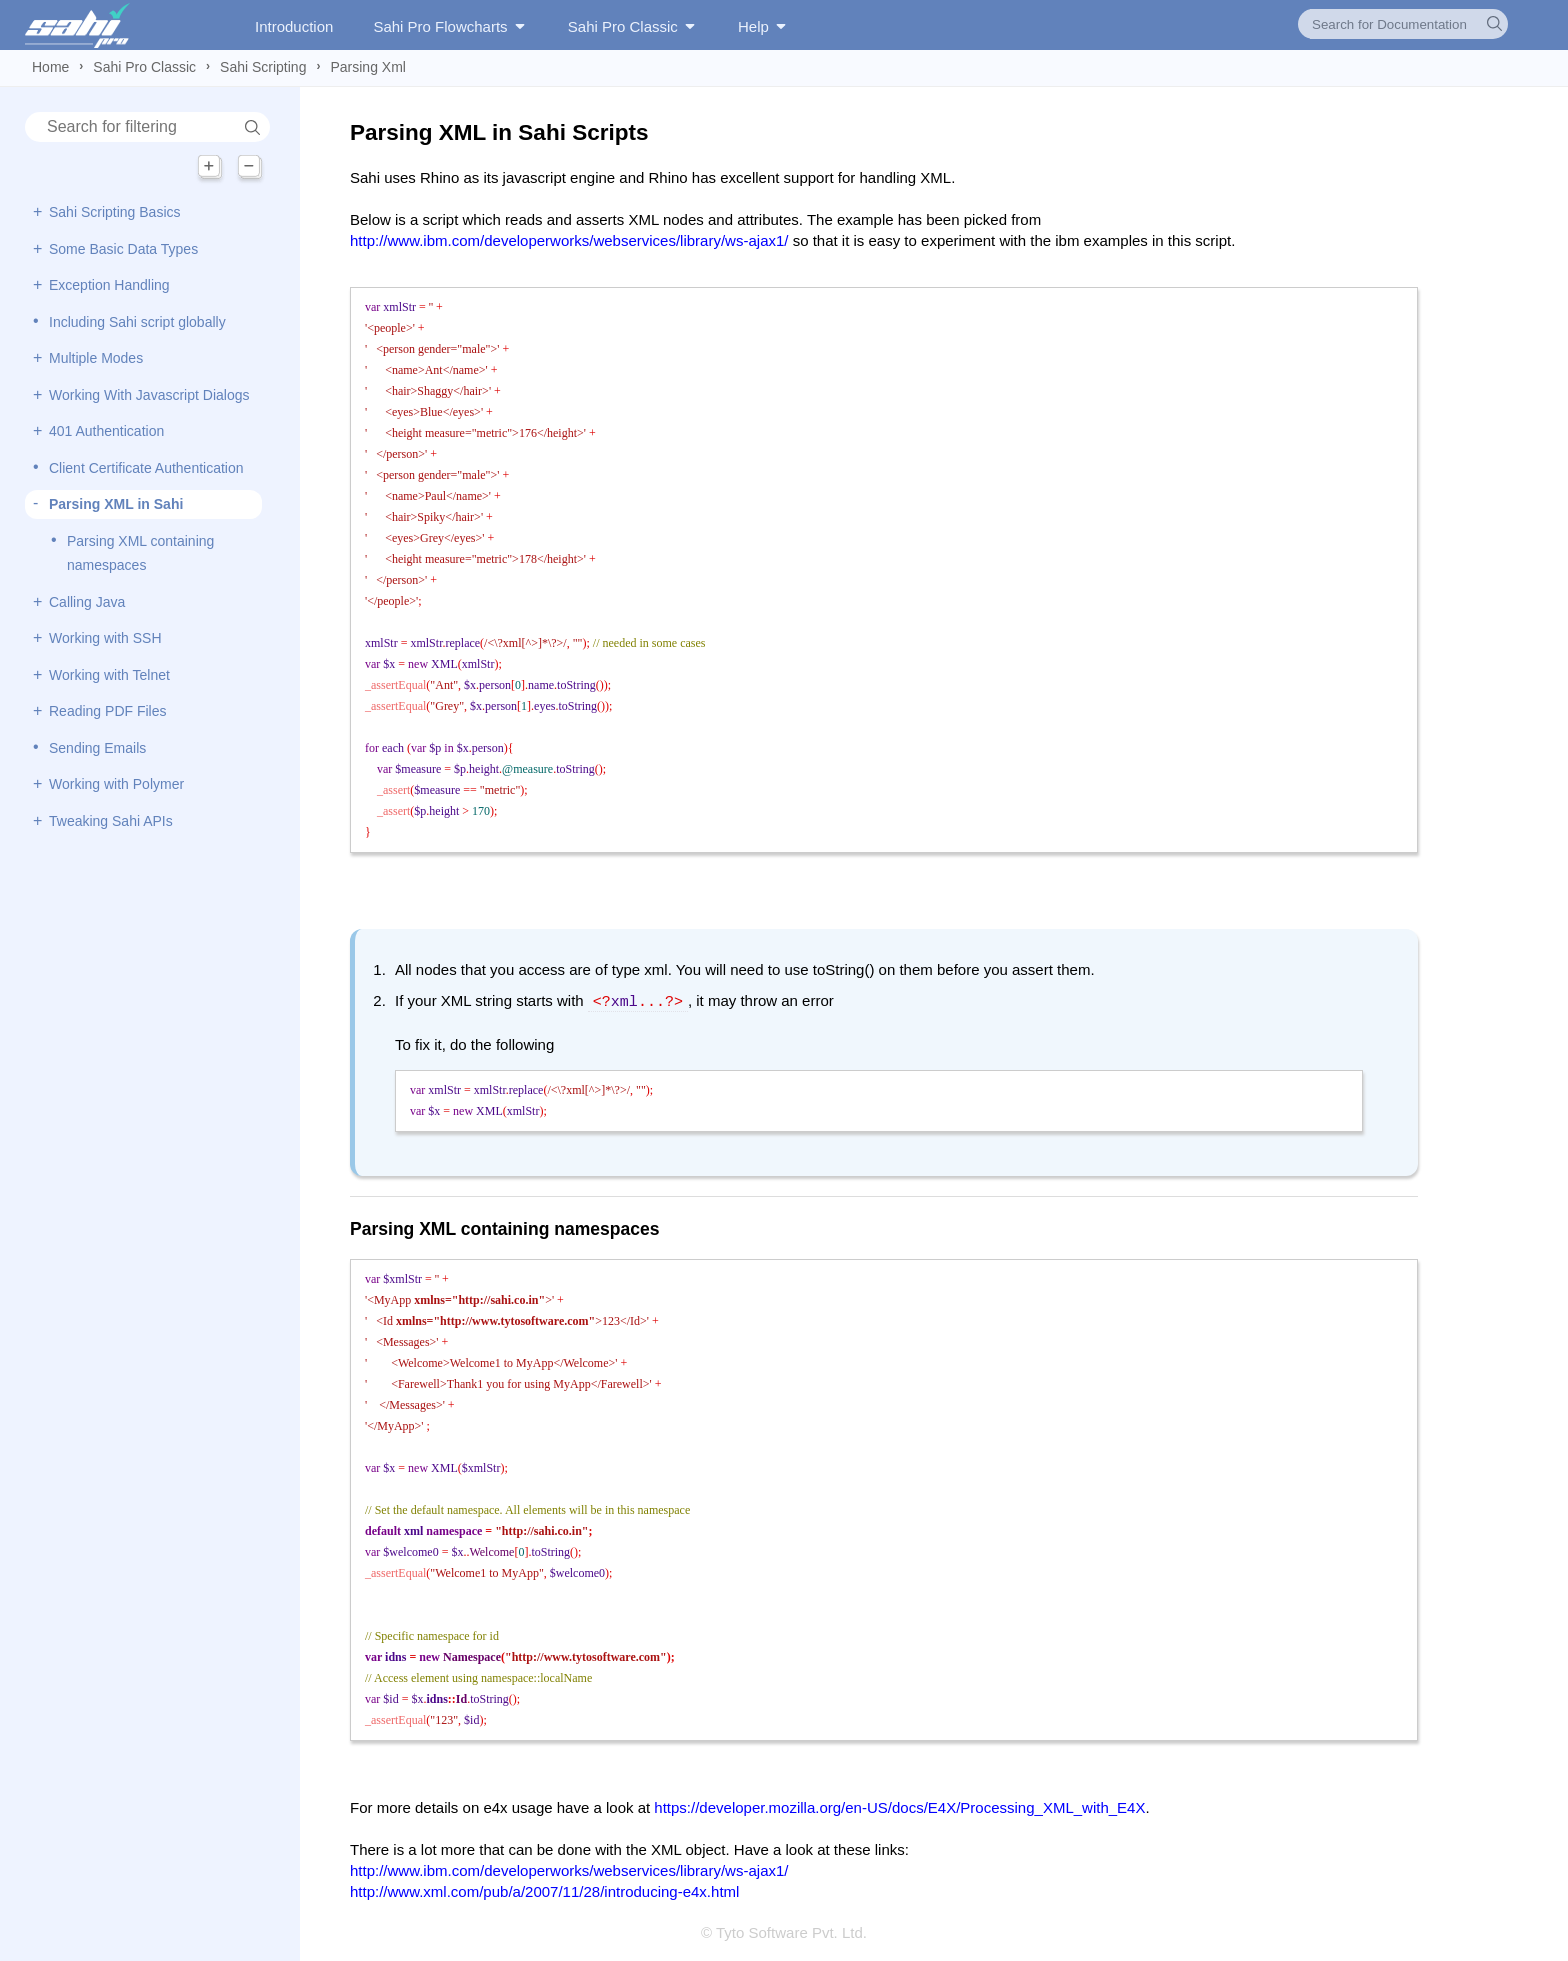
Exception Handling (109, 285)
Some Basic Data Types (123, 249)
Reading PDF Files (108, 711)
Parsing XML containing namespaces (140, 553)
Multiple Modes (96, 358)
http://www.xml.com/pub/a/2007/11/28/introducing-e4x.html (544, 1889)
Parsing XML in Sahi (116, 504)
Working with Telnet (109, 675)
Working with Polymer (116, 784)
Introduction (294, 26)
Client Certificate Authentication (146, 468)
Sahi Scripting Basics (115, 212)
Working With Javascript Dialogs (149, 395)
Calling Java (87, 602)
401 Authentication (106, 431)
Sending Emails (97, 748)
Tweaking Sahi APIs (111, 821)
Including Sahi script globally (137, 322)
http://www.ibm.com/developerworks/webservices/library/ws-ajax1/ (569, 240)
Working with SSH (105, 638)
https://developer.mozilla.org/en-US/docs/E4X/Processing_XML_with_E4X (899, 1805)
